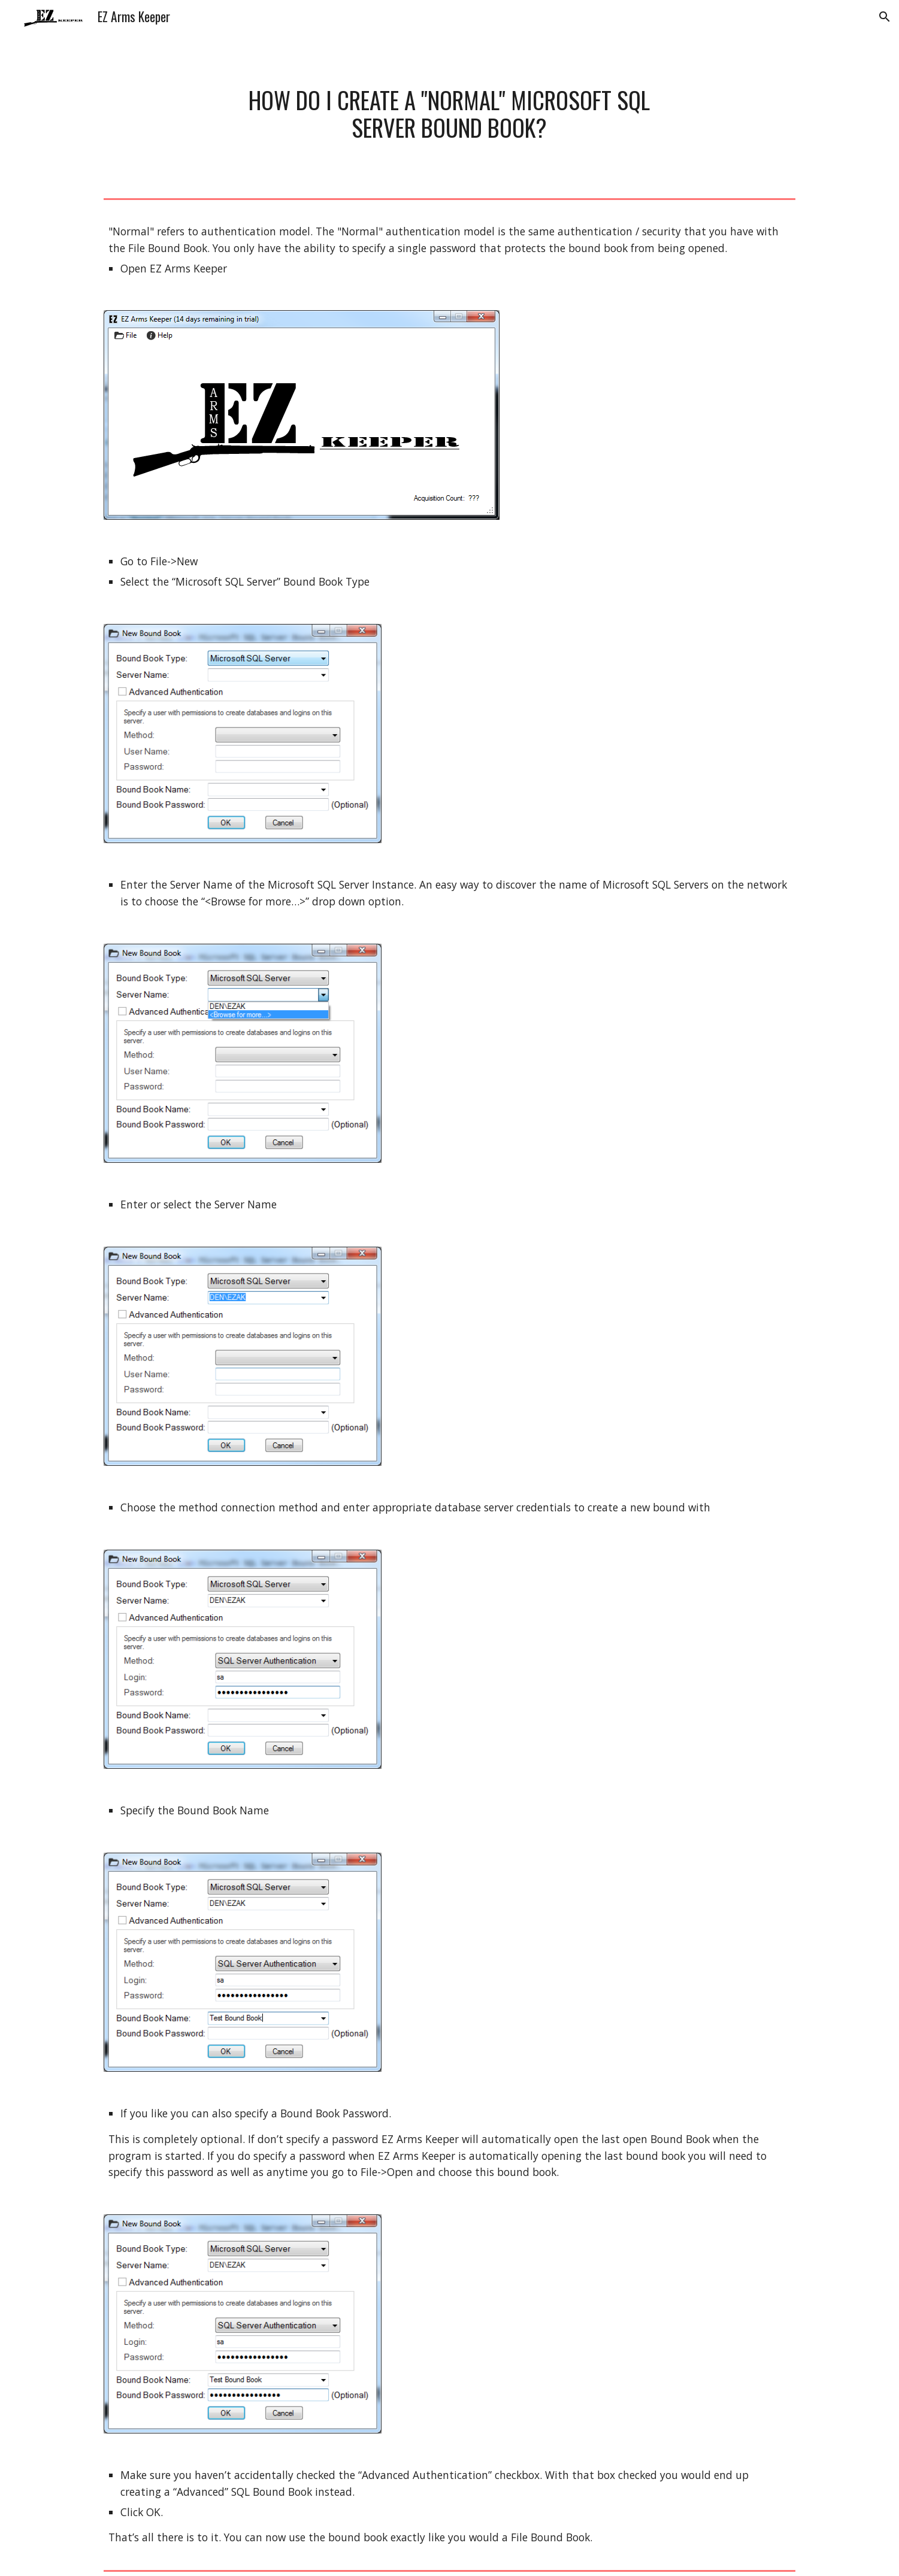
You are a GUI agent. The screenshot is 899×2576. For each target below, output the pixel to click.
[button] (884, 16)
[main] (449, 113)
